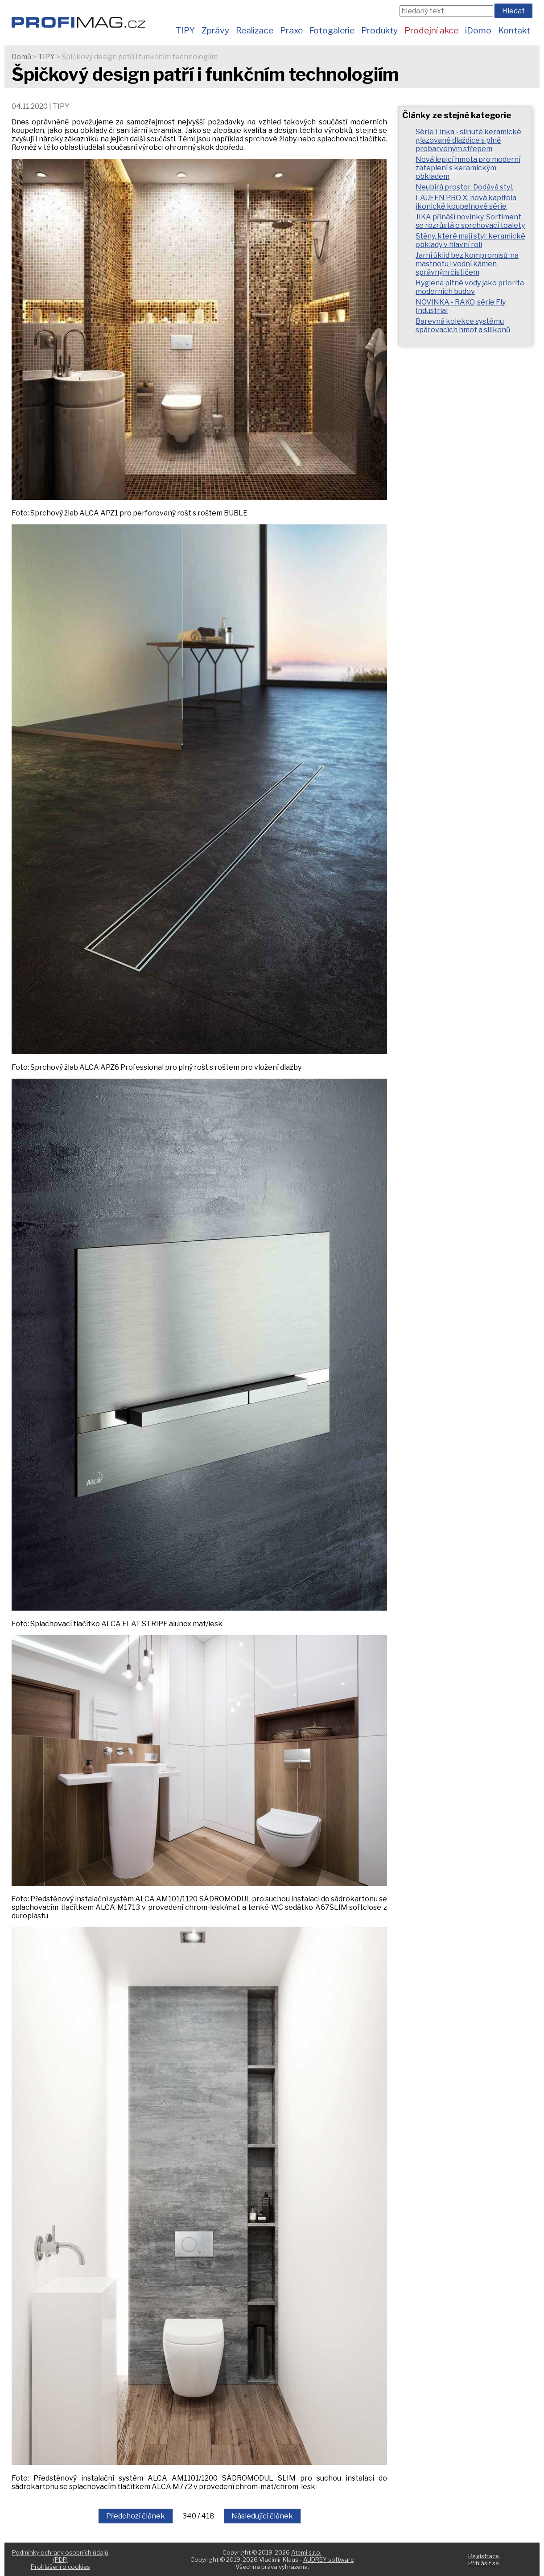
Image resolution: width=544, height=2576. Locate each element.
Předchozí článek (135, 2516)
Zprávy (215, 30)
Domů (21, 57)
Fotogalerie (331, 30)
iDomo (478, 30)
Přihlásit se (483, 2563)
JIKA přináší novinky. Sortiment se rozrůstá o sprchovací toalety (470, 221)
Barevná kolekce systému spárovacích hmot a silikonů (463, 325)
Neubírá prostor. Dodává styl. (464, 187)
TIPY (185, 30)
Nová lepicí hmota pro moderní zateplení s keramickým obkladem (468, 168)
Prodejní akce (431, 30)
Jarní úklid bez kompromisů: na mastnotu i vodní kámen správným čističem (467, 263)
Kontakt (514, 30)
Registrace (483, 2556)
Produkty (379, 30)
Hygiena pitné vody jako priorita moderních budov (470, 287)
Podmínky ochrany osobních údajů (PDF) (60, 2556)
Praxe (291, 30)
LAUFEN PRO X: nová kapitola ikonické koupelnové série (466, 202)
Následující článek (262, 2516)
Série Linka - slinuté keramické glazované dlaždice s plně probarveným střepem (468, 140)
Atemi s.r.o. (306, 2552)
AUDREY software (328, 2559)
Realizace (254, 30)
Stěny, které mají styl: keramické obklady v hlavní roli (470, 240)
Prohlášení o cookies (60, 2566)
